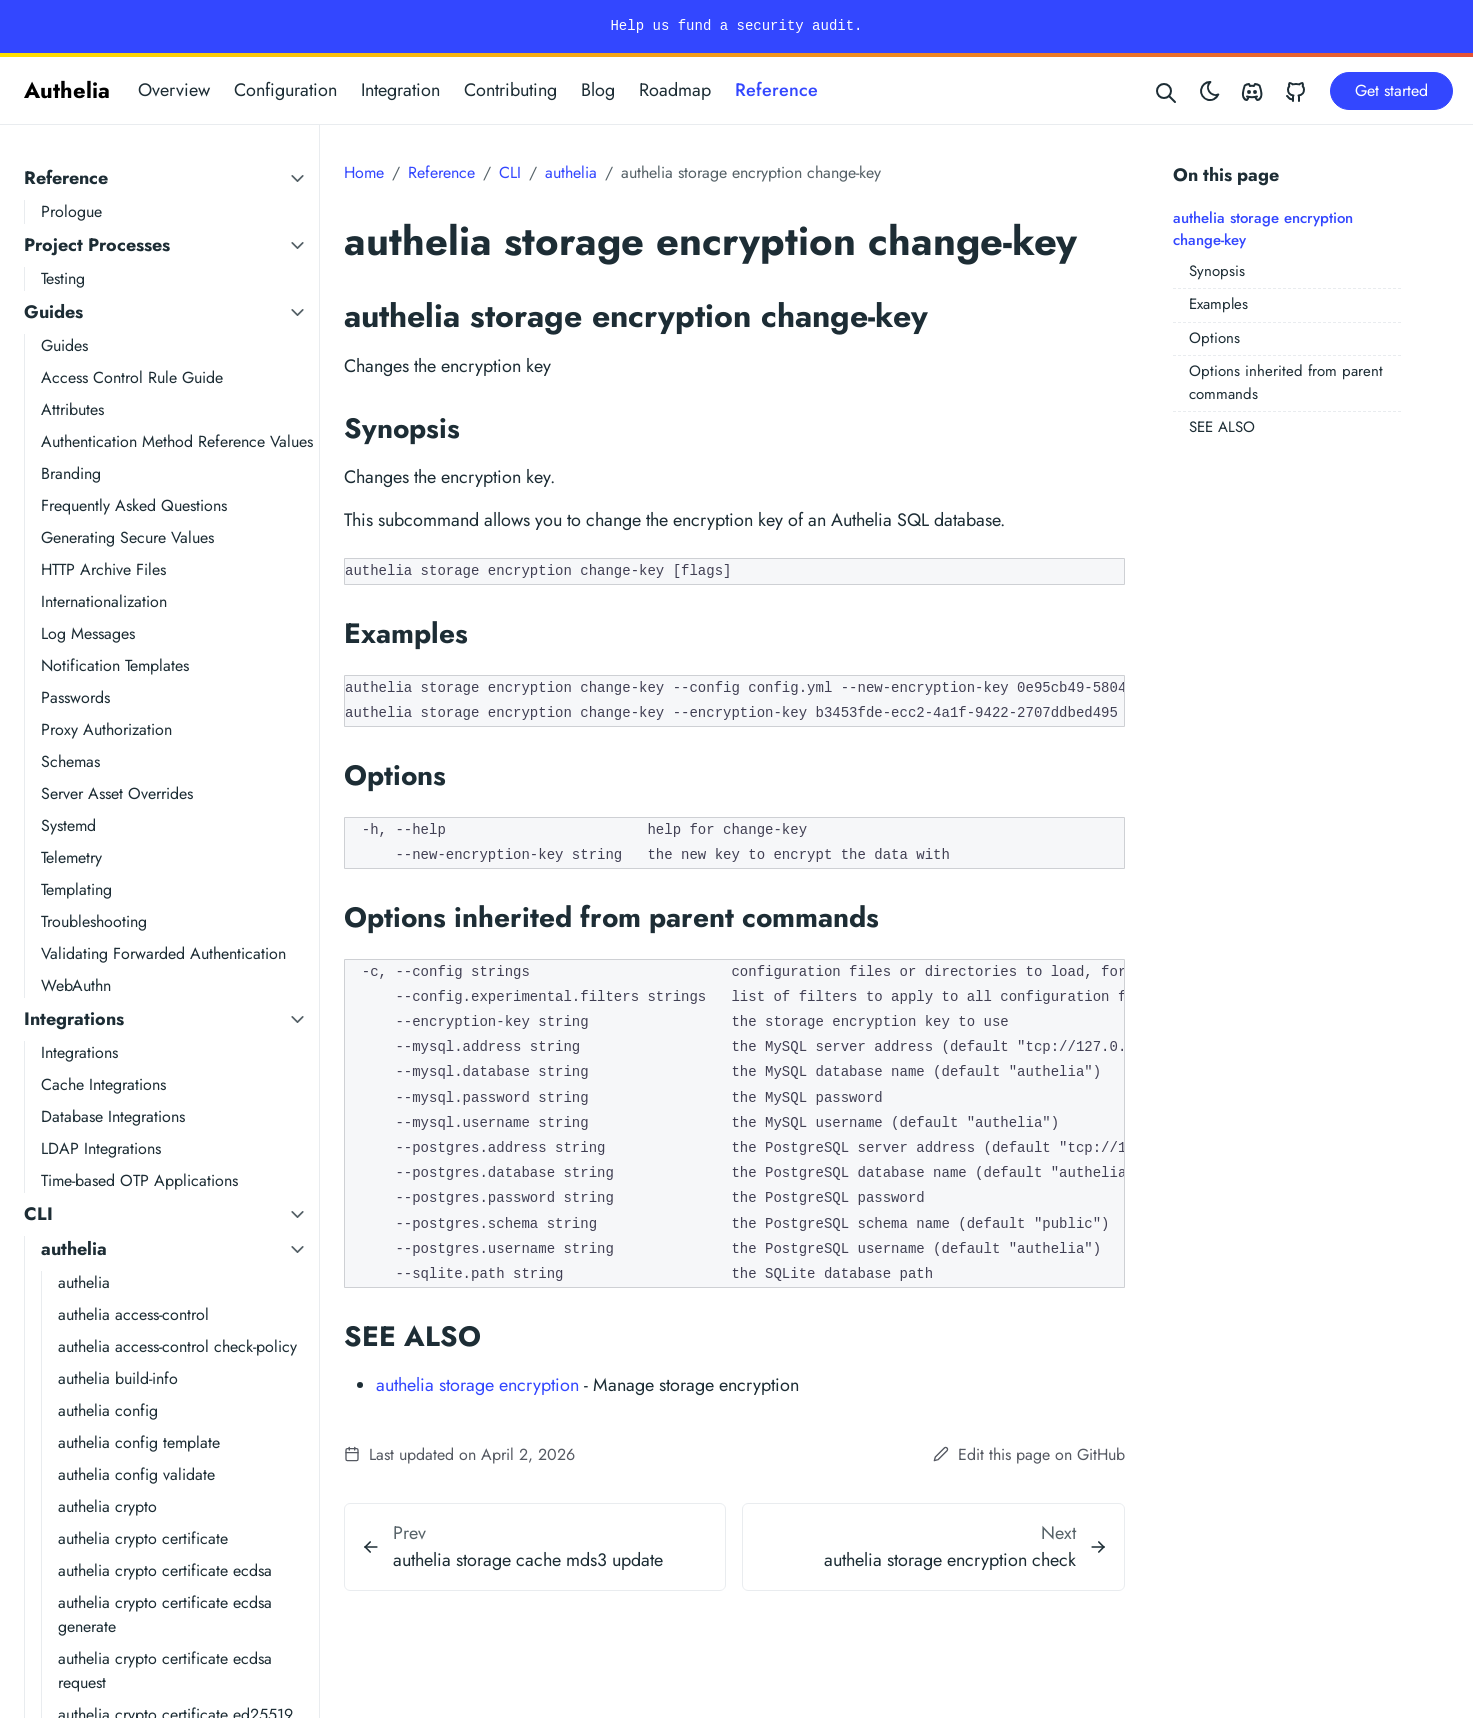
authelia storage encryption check (950, 1560)
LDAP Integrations (101, 1148)
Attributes (72, 409)
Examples (1218, 304)
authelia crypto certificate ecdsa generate (165, 1614)
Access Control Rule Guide (132, 377)
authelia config (108, 1410)
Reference (776, 90)
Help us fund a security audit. (736, 26)
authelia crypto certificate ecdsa (165, 1570)
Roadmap (675, 90)
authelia (74, 1249)
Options (1214, 338)
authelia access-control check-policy (177, 1346)
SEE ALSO (1222, 427)
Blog (598, 90)
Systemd (68, 825)
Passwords (75, 697)
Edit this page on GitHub (1029, 1454)
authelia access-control (133, 1314)
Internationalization (104, 601)
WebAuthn (76, 985)
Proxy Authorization (106, 729)
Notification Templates (115, 665)
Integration (400, 90)
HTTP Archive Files (103, 569)
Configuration (285, 90)
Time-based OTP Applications (139, 1180)
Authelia (67, 90)
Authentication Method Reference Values (177, 441)
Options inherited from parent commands (1286, 382)
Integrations (74, 1019)
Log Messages (88, 633)
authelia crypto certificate (143, 1538)
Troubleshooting (94, 921)
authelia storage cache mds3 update (528, 1560)
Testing (63, 278)
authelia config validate (136, 1474)
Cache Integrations (103, 1084)
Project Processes (97, 245)
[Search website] (1167, 90)
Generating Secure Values (127, 537)
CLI (38, 1214)
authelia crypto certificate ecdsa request (165, 1670)
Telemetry (71, 857)
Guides (53, 312)
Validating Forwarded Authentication (163, 953)
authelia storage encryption (477, 1385)
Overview (174, 90)
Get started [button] (1391, 90)
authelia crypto (107, 1506)
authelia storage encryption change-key (1263, 229)
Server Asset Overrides (117, 793)
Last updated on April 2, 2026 (459, 1454)
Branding (71, 473)
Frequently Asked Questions (134, 505)
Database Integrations (113, 1116)
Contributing (510, 90)
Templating (76, 889)
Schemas (70, 761)
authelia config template (139, 1442)
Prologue (71, 211)
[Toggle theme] (1210, 90)
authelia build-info (118, 1378)
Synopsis (1217, 271)
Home (364, 172)
